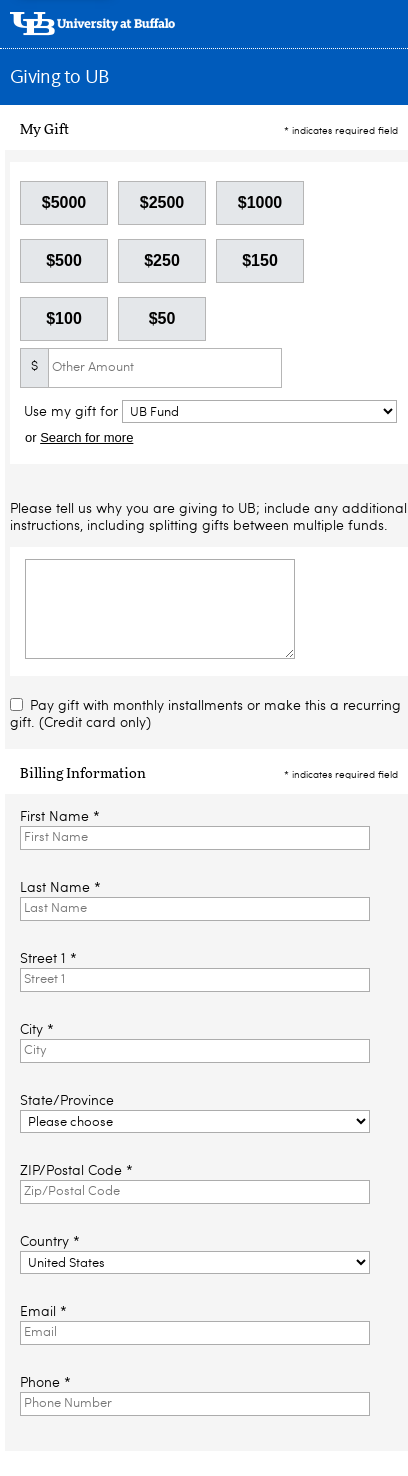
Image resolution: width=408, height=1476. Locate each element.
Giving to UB (59, 78)
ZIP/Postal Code (76, 1171)
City (37, 1030)
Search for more (86, 437)
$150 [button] (260, 260)
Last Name (60, 888)
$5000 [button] (64, 202)
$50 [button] (162, 318)
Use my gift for (73, 412)
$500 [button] (64, 260)
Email (43, 1312)
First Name (60, 817)
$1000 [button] (260, 202)
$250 (162, 260)
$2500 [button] (162, 202)
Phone (45, 1383)
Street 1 (48, 959)
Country (50, 1242)
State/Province (67, 1101)
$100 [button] (64, 318)
